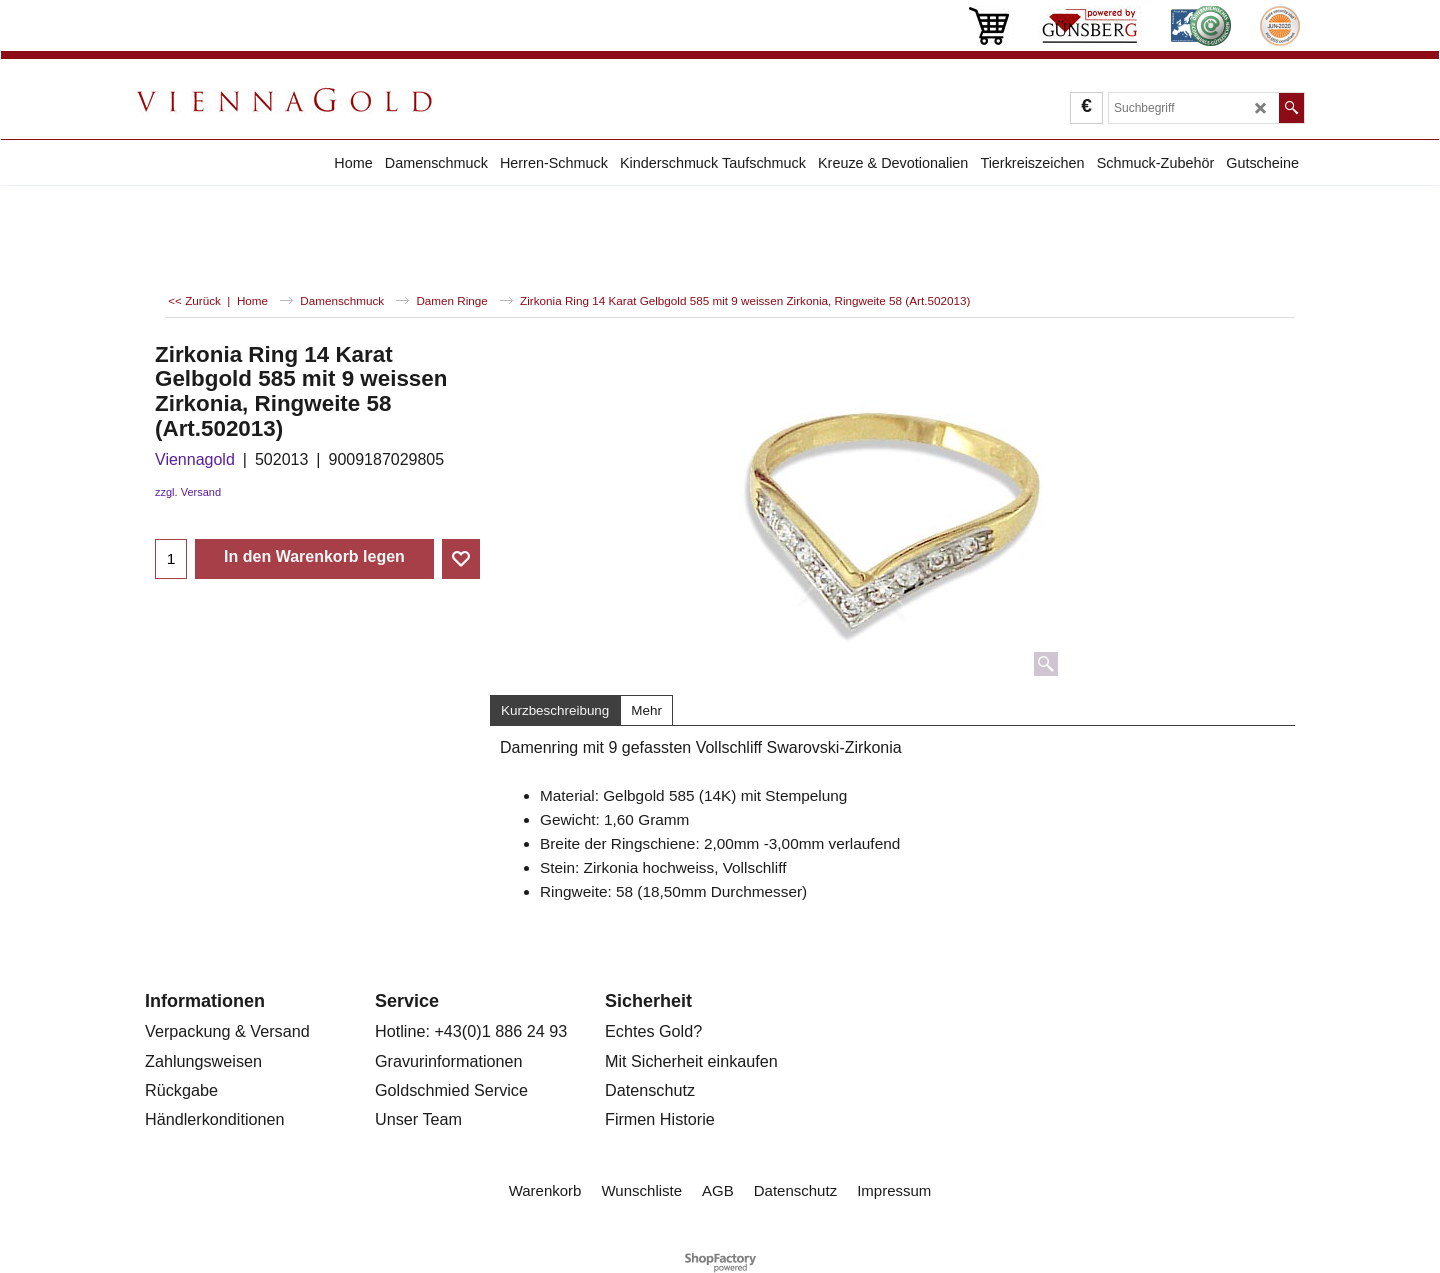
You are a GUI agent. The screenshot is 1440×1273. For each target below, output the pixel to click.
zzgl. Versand (188, 492)
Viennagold (195, 459)
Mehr (646, 710)
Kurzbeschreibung (555, 710)
